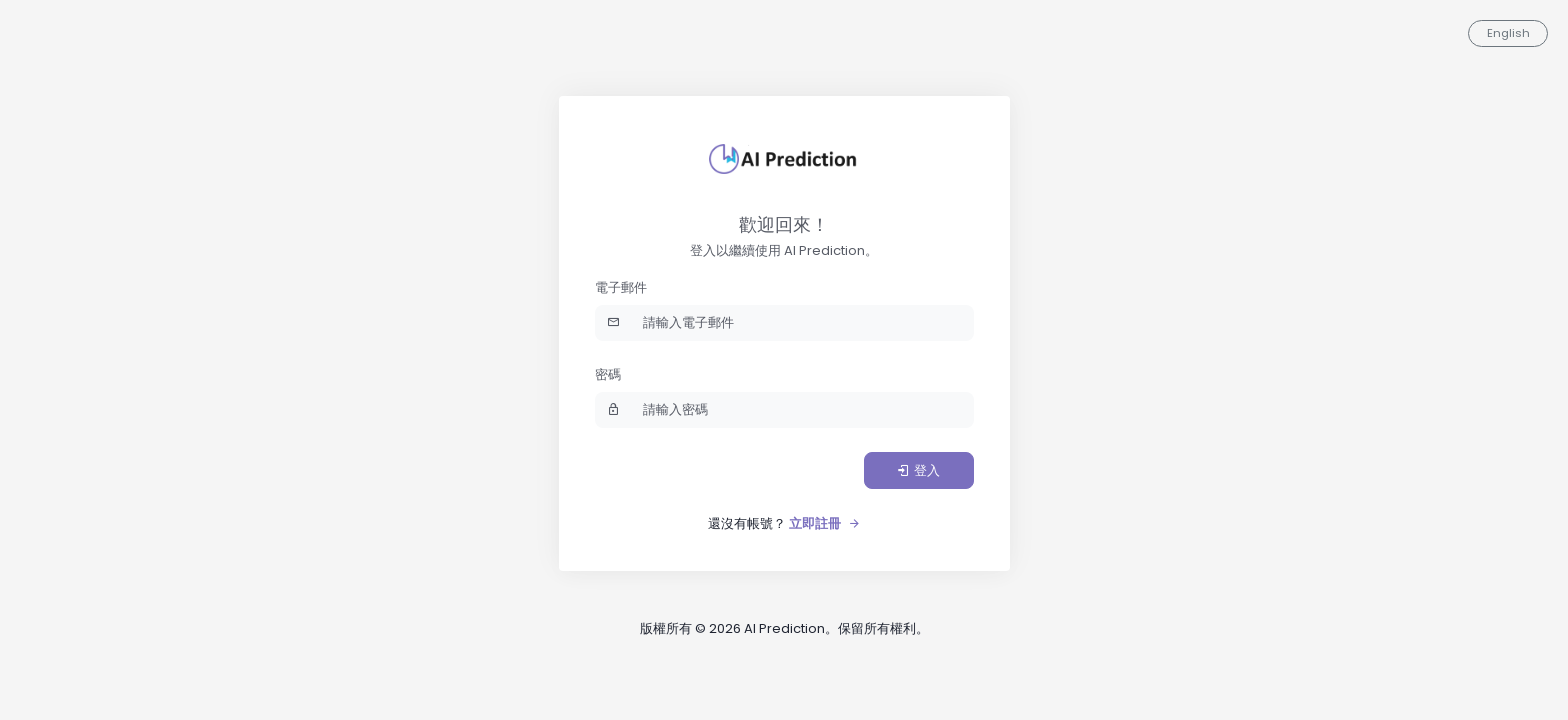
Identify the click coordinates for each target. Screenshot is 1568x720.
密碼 (608, 374)
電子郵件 (621, 287)
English (1508, 33)
